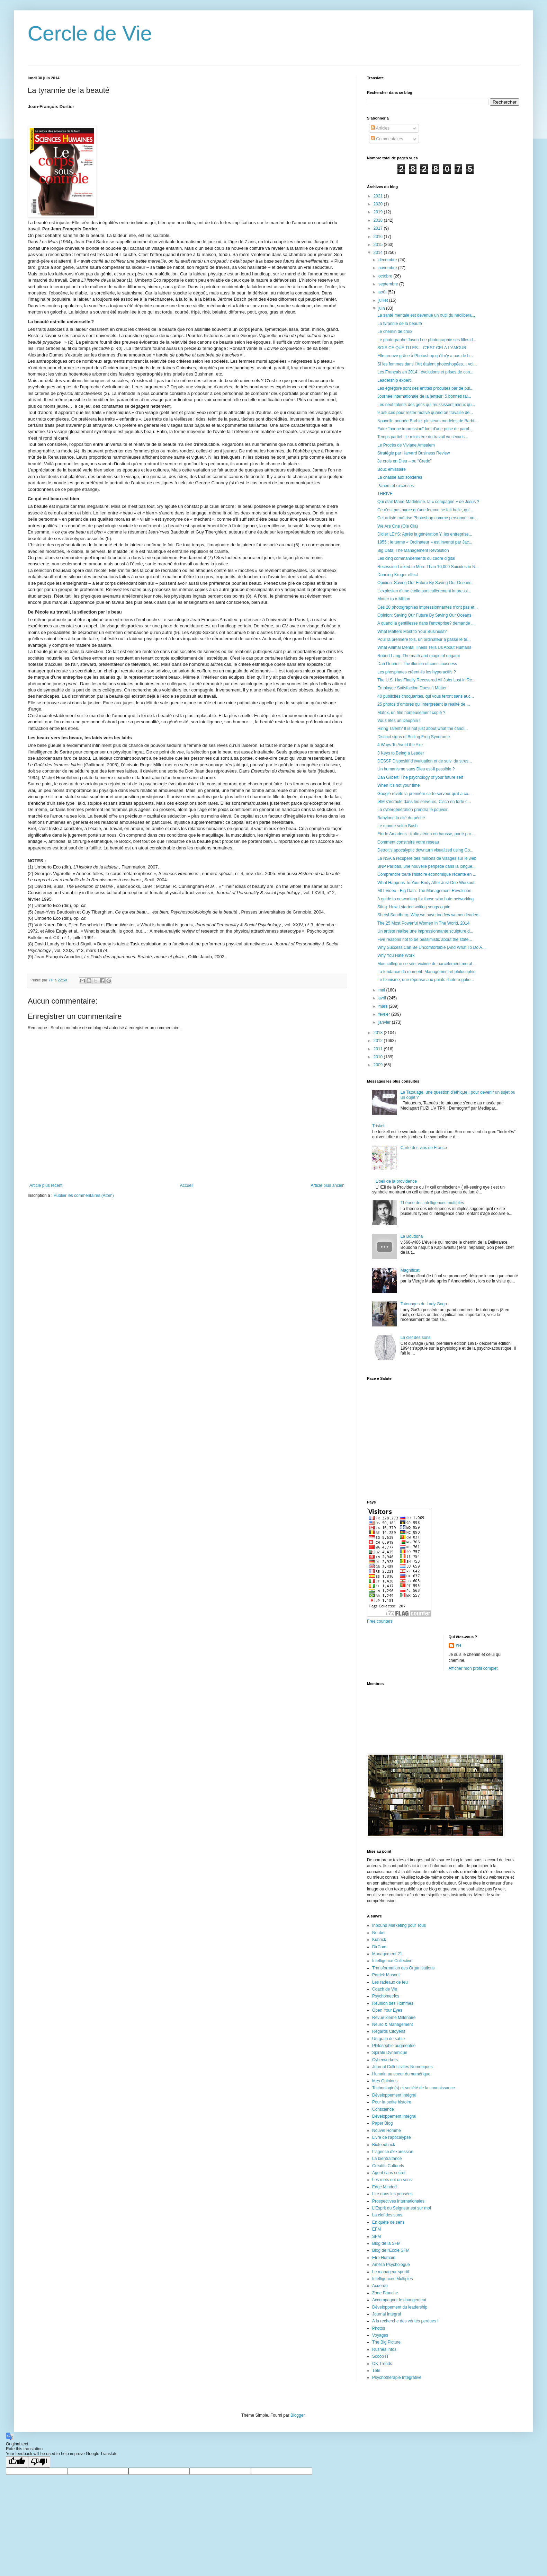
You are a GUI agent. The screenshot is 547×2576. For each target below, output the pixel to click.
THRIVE (385, 493)
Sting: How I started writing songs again (413, 907)
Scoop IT (380, 2356)
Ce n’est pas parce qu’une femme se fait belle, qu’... (425, 510)
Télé (376, 2370)
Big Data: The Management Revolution (413, 550)
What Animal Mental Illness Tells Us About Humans (424, 647)
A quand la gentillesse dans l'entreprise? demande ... (426, 623)
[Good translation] (17, 2462)
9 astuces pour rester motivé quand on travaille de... (425, 412)
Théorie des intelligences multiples (432, 1202)
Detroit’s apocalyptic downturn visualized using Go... (425, 850)
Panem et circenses (395, 485)
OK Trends (382, 2363)
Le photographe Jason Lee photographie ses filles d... (426, 339)
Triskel (378, 1125)
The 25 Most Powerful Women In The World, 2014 (423, 923)
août (383, 292)
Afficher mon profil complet (473, 1668)
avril (382, 998)
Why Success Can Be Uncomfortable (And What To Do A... (431, 947)
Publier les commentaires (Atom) (84, 1195)
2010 (379, 1057)
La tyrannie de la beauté (399, 323)
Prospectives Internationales (398, 2201)
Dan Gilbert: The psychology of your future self (420, 777)
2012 (379, 1040)
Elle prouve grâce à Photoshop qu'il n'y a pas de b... (425, 355)
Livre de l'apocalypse (391, 2137)
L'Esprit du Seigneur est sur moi (401, 2208)
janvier (385, 1022)
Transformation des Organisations (403, 1968)
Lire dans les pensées (392, 2193)
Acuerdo (380, 2285)
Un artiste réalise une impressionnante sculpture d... (425, 931)
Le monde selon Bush (397, 825)
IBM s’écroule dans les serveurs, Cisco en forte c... (424, 801)
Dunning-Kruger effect (397, 574)
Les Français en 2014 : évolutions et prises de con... (425, 372)
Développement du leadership (399, 2307)
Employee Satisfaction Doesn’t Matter (412, 688)
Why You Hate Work (395, 955)
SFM (376, 2236)
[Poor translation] (39, 2462)
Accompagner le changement (399, 2299)
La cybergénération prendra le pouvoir (412, 809)
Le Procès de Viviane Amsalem (406, 445)
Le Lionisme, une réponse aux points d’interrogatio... (425, 979)
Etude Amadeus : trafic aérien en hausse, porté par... (425, 833)
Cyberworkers (385, 2059)
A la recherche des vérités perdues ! (405, 2321)
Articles (380, 128)
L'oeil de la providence (396, 1181)
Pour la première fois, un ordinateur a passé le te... (423, 639)
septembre (388, 284)
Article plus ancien (327, 1185)
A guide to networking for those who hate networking (425, 899)
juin (382, 308)
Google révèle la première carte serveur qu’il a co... (424, 793)
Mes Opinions (384, 2081)
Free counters (380, 1621)
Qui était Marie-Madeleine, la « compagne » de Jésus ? (428, 501)
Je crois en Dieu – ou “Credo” (404, 461)
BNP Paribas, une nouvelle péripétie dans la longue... (426, 866)
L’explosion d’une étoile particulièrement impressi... (424, 591)
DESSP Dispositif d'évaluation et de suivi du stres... (424, 761)
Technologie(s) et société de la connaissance (413, 2087)
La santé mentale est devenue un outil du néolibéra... (426, 315)
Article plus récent (45, 1185)
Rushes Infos (384, 2349)
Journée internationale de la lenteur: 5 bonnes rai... (424, 396)
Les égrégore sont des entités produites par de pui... (425, 388)
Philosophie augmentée (393, 2045)
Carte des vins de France (424, 1147)
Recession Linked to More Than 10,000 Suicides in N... (428, 566)
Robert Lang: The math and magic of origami (418, 655)
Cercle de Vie (90, 33)
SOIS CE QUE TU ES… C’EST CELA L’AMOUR (421, 347)
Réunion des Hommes (392, 2003)
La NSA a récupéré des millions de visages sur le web (426, 858)
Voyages (380, 2335)
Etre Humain (383, 2257)
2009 (379, 1064)
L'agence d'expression (392, 2151)
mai (382, 990)
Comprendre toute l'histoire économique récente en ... (426, 874)
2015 (379, 244)
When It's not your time (398, 785)
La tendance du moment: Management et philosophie (426, 971)
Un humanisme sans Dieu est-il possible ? (416, 769)
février (384, 1014)
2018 (379, 220)
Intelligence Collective (392, 1960)
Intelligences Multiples (392, 2278)
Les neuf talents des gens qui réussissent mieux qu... (426, 404)
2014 (379, 252)
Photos (378, 2328)
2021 (379, 196)
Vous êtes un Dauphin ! (398, 720)
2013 (379, 1032)
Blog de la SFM (386, 2243)
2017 (379, 228)
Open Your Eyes (387, 2010)
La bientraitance (387, 2158)
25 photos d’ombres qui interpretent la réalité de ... (423, 704)
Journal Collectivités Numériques (402, 2066)
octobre (385, 276)
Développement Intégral (394, 2095)
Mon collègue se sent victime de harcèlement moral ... (427, 963)
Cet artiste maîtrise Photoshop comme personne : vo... (427, 517)
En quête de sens (388, 2222)
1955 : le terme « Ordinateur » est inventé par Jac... (424, 542)
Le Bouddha (412, 1236)
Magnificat (410, 1270)
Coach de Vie (384, 1989)
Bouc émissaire (391, 469)
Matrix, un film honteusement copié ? (411, 712)
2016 (379, 236)
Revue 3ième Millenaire (393, 2017)
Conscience (383, 2109)
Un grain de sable (388, 2038)
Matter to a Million (393, 599)
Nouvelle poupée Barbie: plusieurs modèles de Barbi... (427, 420)
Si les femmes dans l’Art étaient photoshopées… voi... (427, 364)
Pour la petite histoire (391, 2102)
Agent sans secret (388, 2172)
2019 (379, 212)
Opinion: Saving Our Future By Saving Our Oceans (424, 582)
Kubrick (379, 1939)
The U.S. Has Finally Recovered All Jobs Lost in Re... (426, 680)
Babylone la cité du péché (401, 817)
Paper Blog (382, 2123)
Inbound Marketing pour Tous (399, 1925)
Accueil (187, 1185)
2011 (379, 1049)
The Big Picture (386, 2342)
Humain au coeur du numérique (401, 2074)
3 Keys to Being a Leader (400, 753)
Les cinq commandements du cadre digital (416, 558)
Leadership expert (394, 380)
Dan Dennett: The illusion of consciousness (417, 663)
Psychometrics (385, 1996)
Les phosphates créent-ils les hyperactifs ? (416, 672)
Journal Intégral (386, 2314)
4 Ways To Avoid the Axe (400, 744)
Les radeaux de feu (390, 1982)
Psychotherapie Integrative (396, 2377)
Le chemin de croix (394, 331)
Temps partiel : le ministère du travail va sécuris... (422, 436)
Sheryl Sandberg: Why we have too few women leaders (428, 914)
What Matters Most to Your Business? (412, 631)
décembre (388, 259)
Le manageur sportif (390, 2271)
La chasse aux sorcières (399, 477)
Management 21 (387, 1953)
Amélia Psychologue (391, 2264)
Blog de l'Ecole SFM (391, 2250)
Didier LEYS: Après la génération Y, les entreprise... (424, 534)
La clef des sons (416, 1337)
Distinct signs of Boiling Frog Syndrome (413, 736)
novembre (388, 267)
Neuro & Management (392, 2024)
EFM (376, 2229)
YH (458, 1645)
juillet (383, 300)
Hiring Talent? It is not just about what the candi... (422, 728)
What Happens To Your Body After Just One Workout (425, 882)
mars (383, 1006)
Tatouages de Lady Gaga (424, 1304)
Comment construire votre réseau (408, 842)
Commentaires (387, 138)
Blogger (297, 2415)
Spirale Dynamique (389, 2052)
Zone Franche (385, 2293)
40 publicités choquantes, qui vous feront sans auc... (425, 696)
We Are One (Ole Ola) (397, 526)
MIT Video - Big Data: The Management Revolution (424, 890)
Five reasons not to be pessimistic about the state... (424, 939)
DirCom (379, 1946)
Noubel (378, 1932)
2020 (379, 204)
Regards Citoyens (388, 2031)
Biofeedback (383, 2144)
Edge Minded (384, 2187)
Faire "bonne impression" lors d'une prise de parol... (425, 428)
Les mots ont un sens (392, 2179)
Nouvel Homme (386, 2130)
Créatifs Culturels (388, 2165)
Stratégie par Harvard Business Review (413, 453)
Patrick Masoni (386, 1975)
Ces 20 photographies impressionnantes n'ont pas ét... (427, 607)
